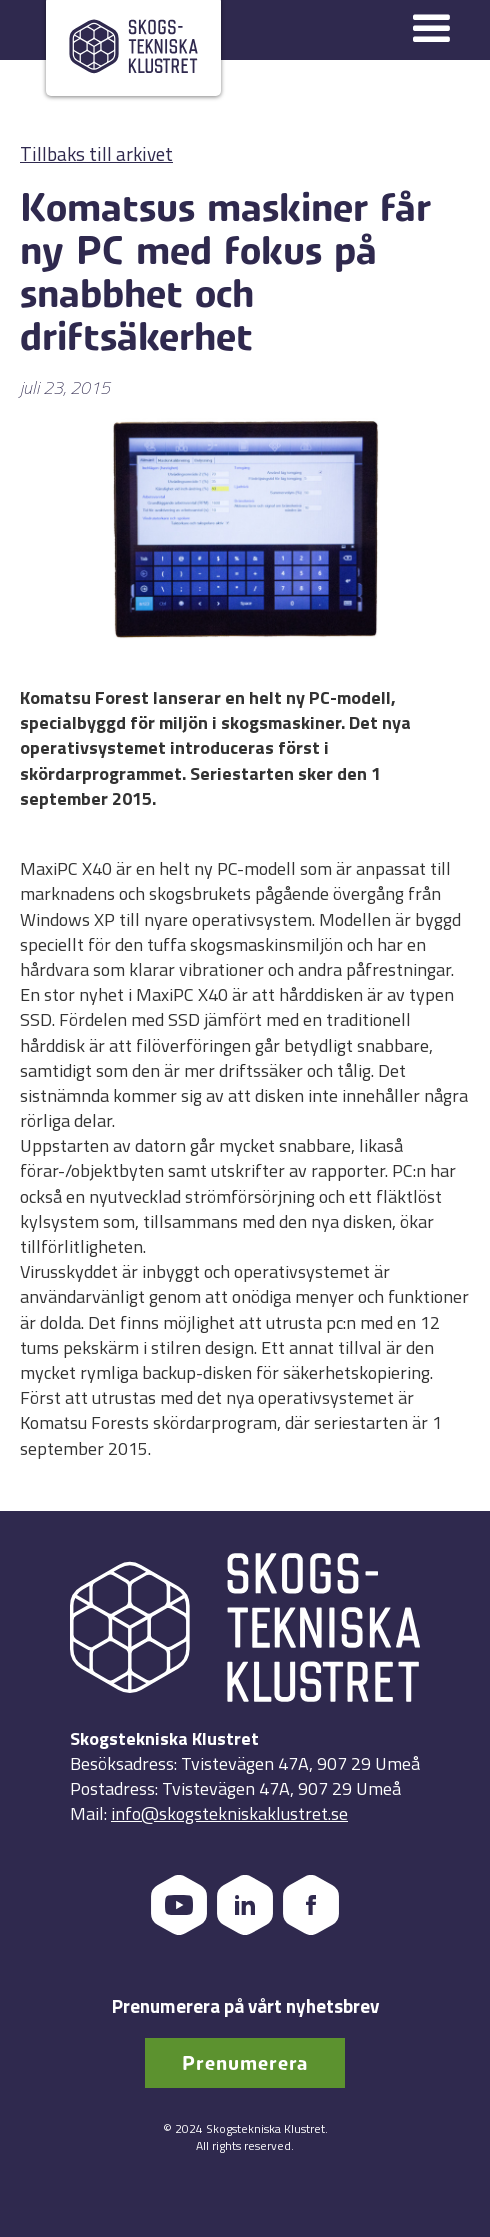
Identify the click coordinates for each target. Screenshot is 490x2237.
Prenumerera (245, 2063)
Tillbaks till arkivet (96, 153)
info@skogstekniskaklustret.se (229, 1813)
